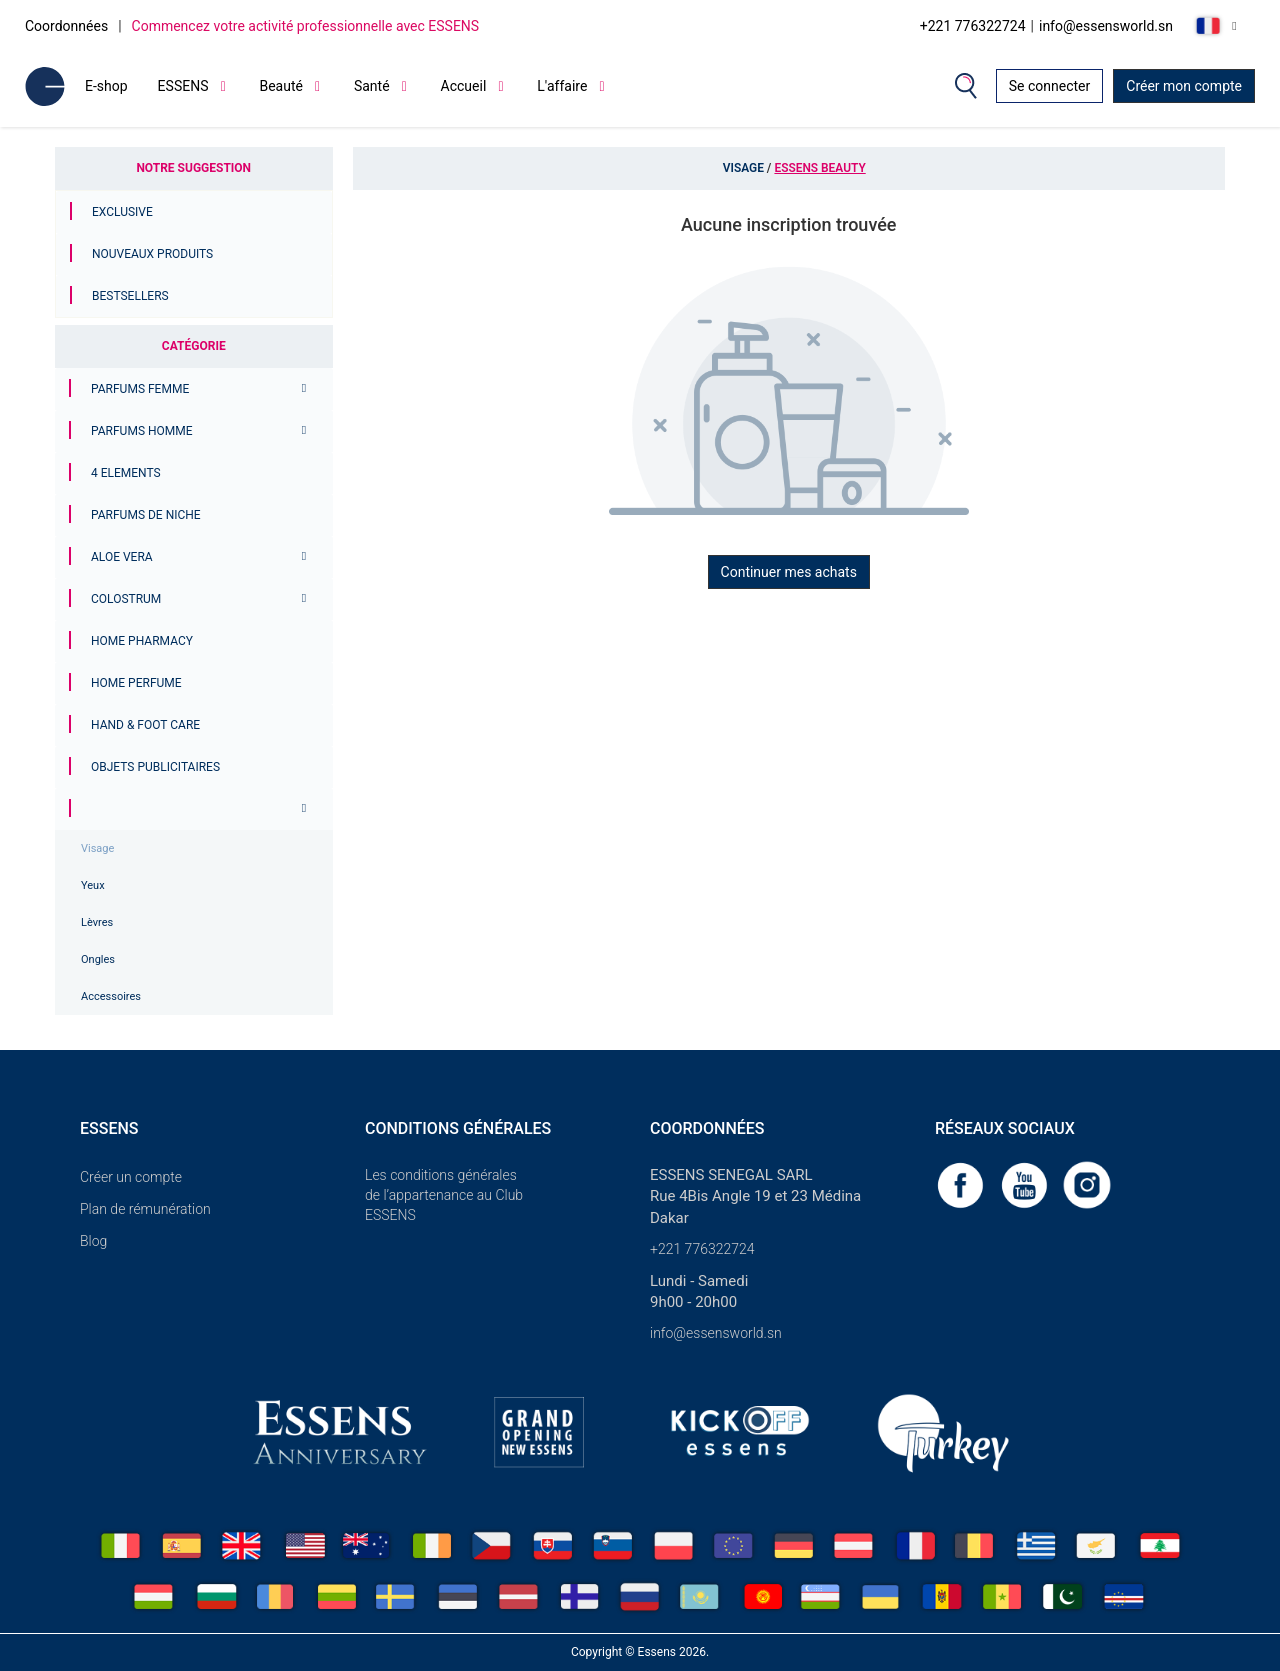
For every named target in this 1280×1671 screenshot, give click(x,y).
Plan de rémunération (145, 1209)
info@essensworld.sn (1106, 26)
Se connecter (1049, 86)
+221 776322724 (973, 26)
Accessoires (111, 996)
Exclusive (122, 212)
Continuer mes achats (789, 572)
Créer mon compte (1184, 86)
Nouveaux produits (152, 254)
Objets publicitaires (155, 767)
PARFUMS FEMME (140, 389)
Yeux (93, 885)
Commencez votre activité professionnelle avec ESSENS (306, 26)
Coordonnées (66, 26)
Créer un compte (131, 1177)
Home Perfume (136, 683)
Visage (97, 848)
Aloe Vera (122, 557)
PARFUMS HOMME (142, 431)
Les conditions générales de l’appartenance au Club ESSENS (444, 1195)
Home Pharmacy (142, 641)
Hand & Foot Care (145, 725)
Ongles (98, 959)
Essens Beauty (820, 168)
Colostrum (126, 599)
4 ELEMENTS (126, 473)
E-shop (106, 86)
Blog (93, 1241)
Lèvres (97, 922)
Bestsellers (130, 296)
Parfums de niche (146, 515)
